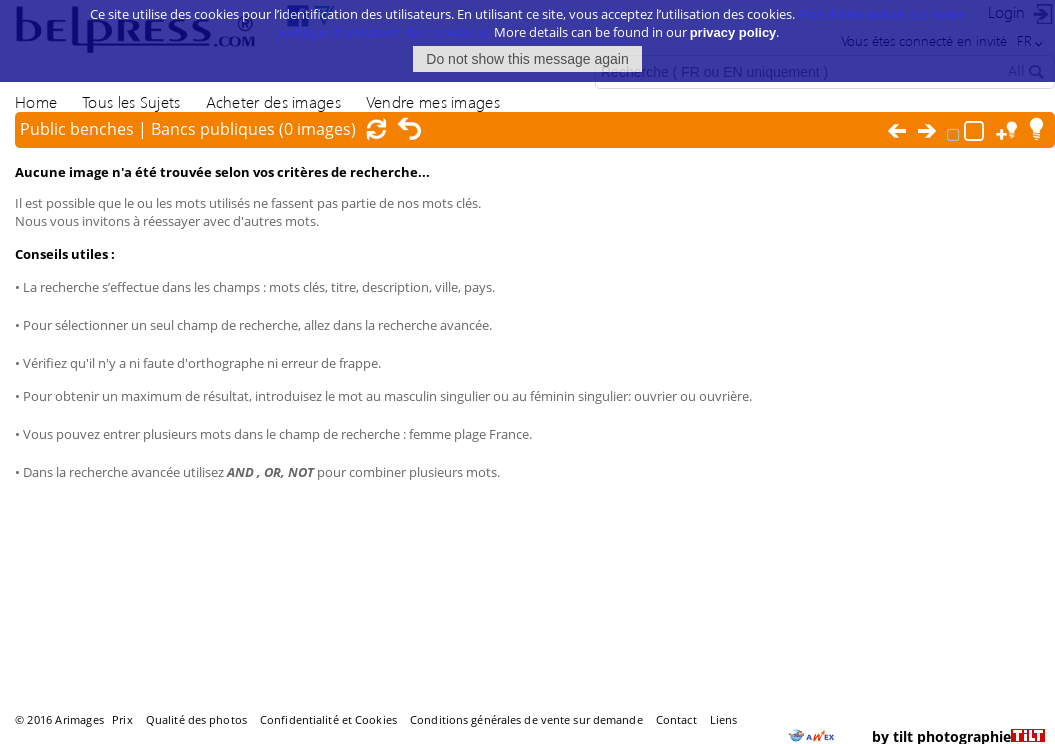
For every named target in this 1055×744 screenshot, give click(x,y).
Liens (724, 719)
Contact (676, 719)
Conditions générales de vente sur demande (526, 719)
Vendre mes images (433, 101)
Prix (122, 719)
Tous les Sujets (131, 101)
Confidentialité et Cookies (328, 719)
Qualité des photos (196, 719)
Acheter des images (273, 101)
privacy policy (733, 21)
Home (36, 101)
